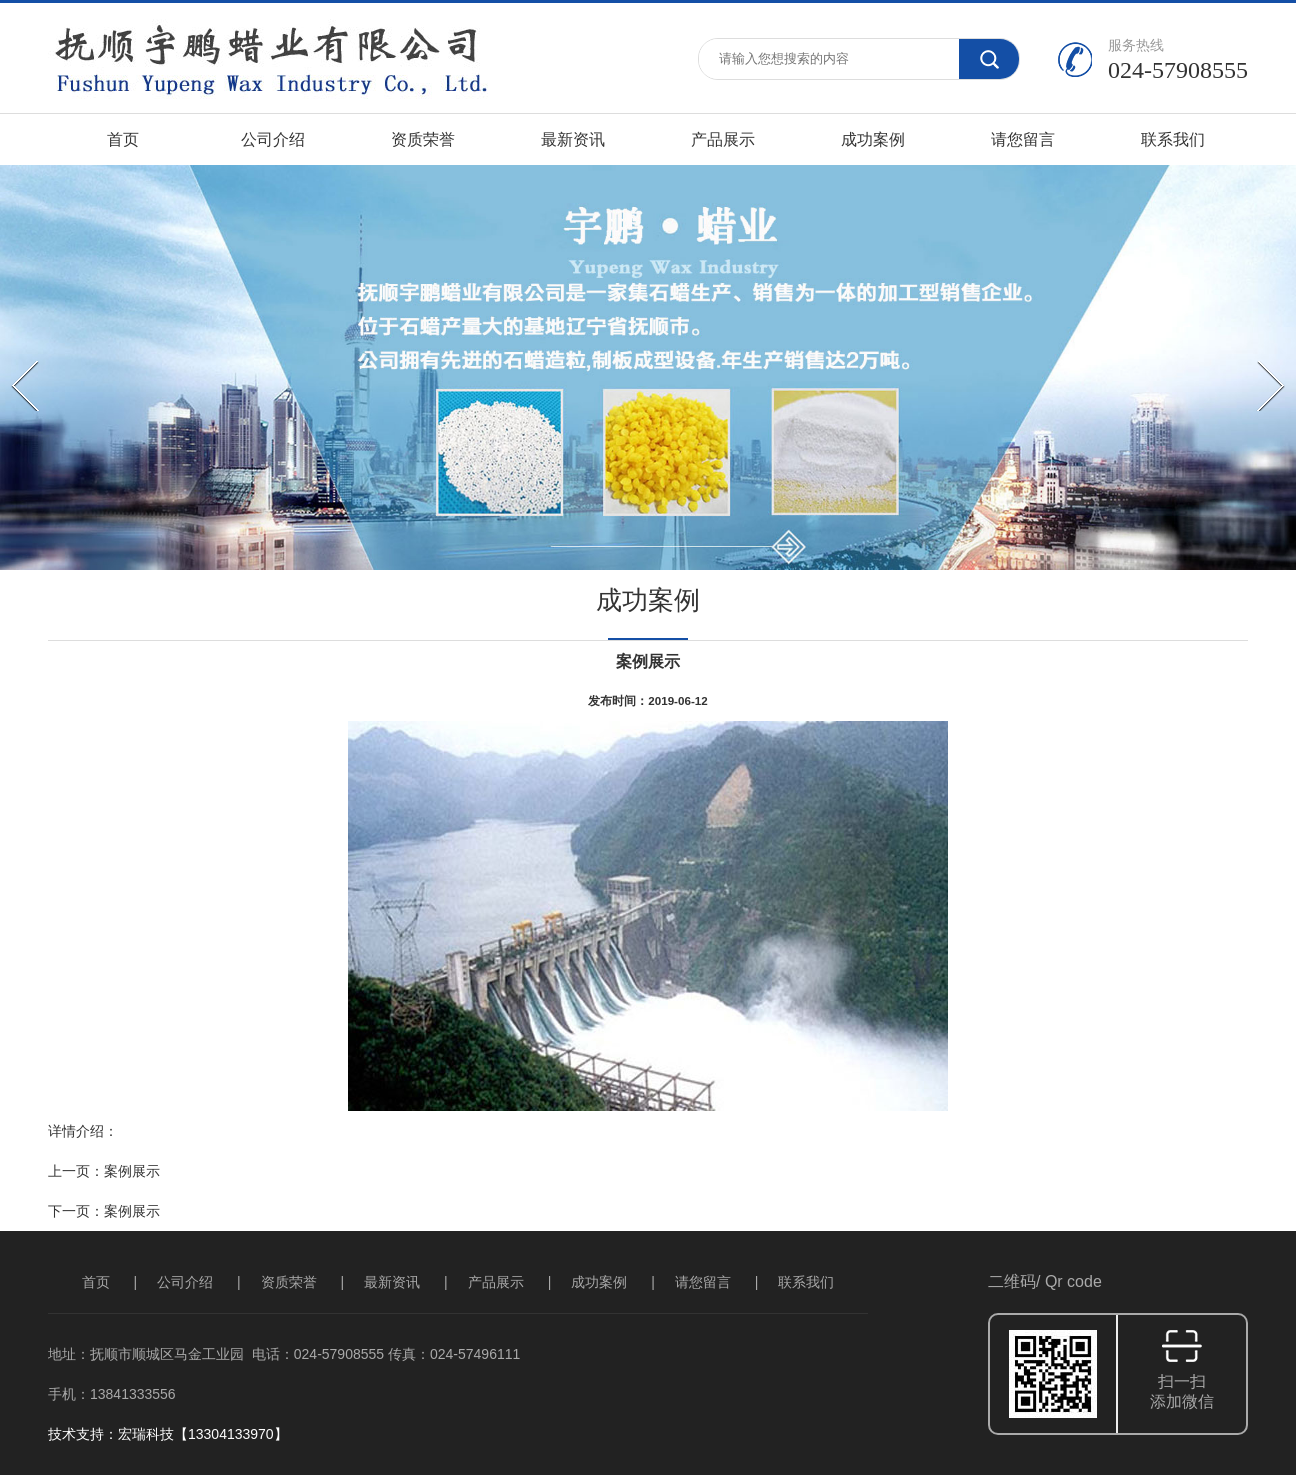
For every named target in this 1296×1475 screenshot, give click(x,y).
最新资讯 (573, 139)
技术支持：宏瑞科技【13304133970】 (168, 1434)
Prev (14, 358)
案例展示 (132, 1171)
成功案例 (873, 139)
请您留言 (1023, 139)
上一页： (76, 1171)
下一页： (76, 1211)
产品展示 (723, 139)
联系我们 (1173, 139)
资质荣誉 (423, 139)
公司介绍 (273, 139)
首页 (123, 139)
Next (1260, 358)
